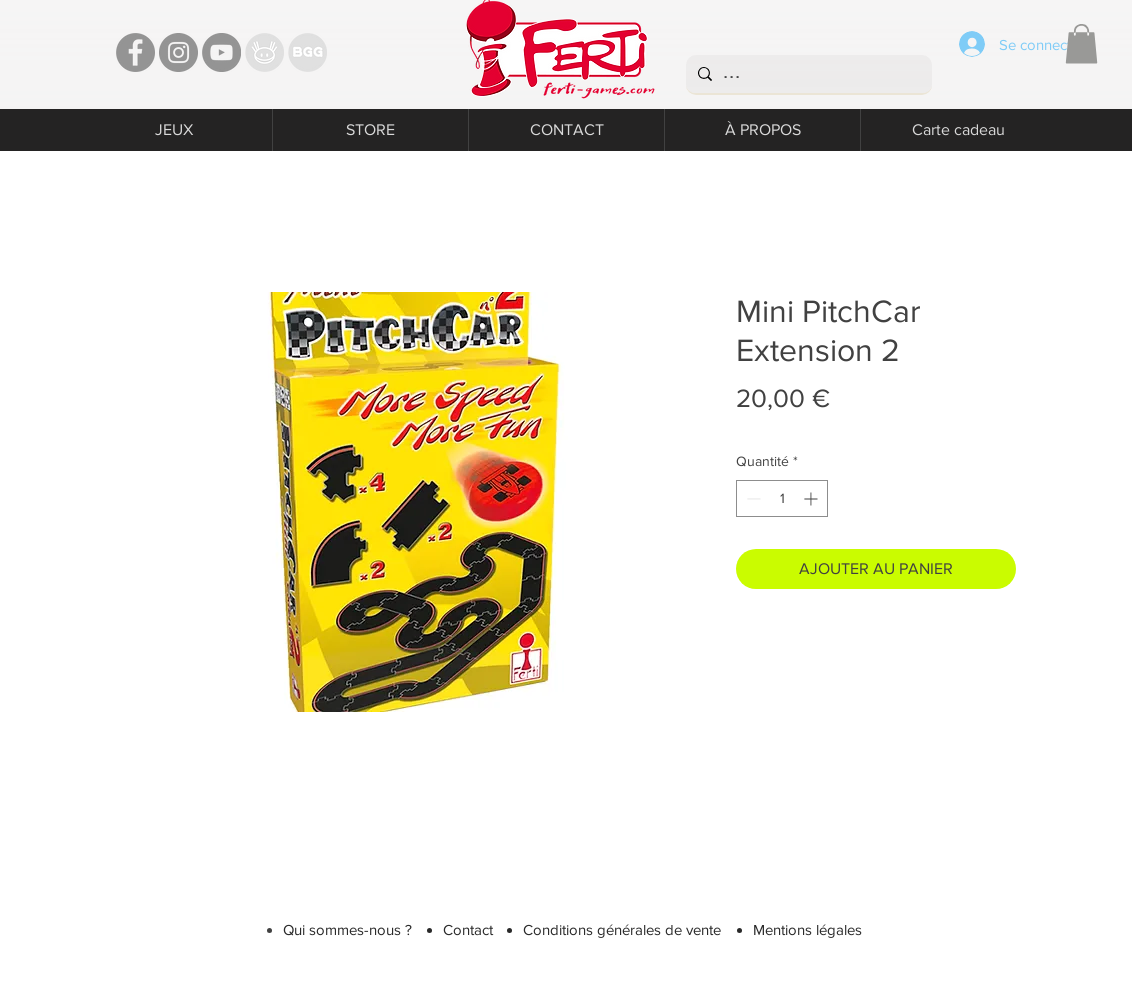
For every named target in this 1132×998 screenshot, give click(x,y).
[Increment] (812, 498)
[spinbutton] (782, 498)
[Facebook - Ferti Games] (135, 52)
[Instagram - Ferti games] (178, 52)
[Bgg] (307, 52)
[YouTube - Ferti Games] (221, 52)
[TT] (264, 52)
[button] (1081, 43)
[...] (807, 74)
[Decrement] (751, 498)
